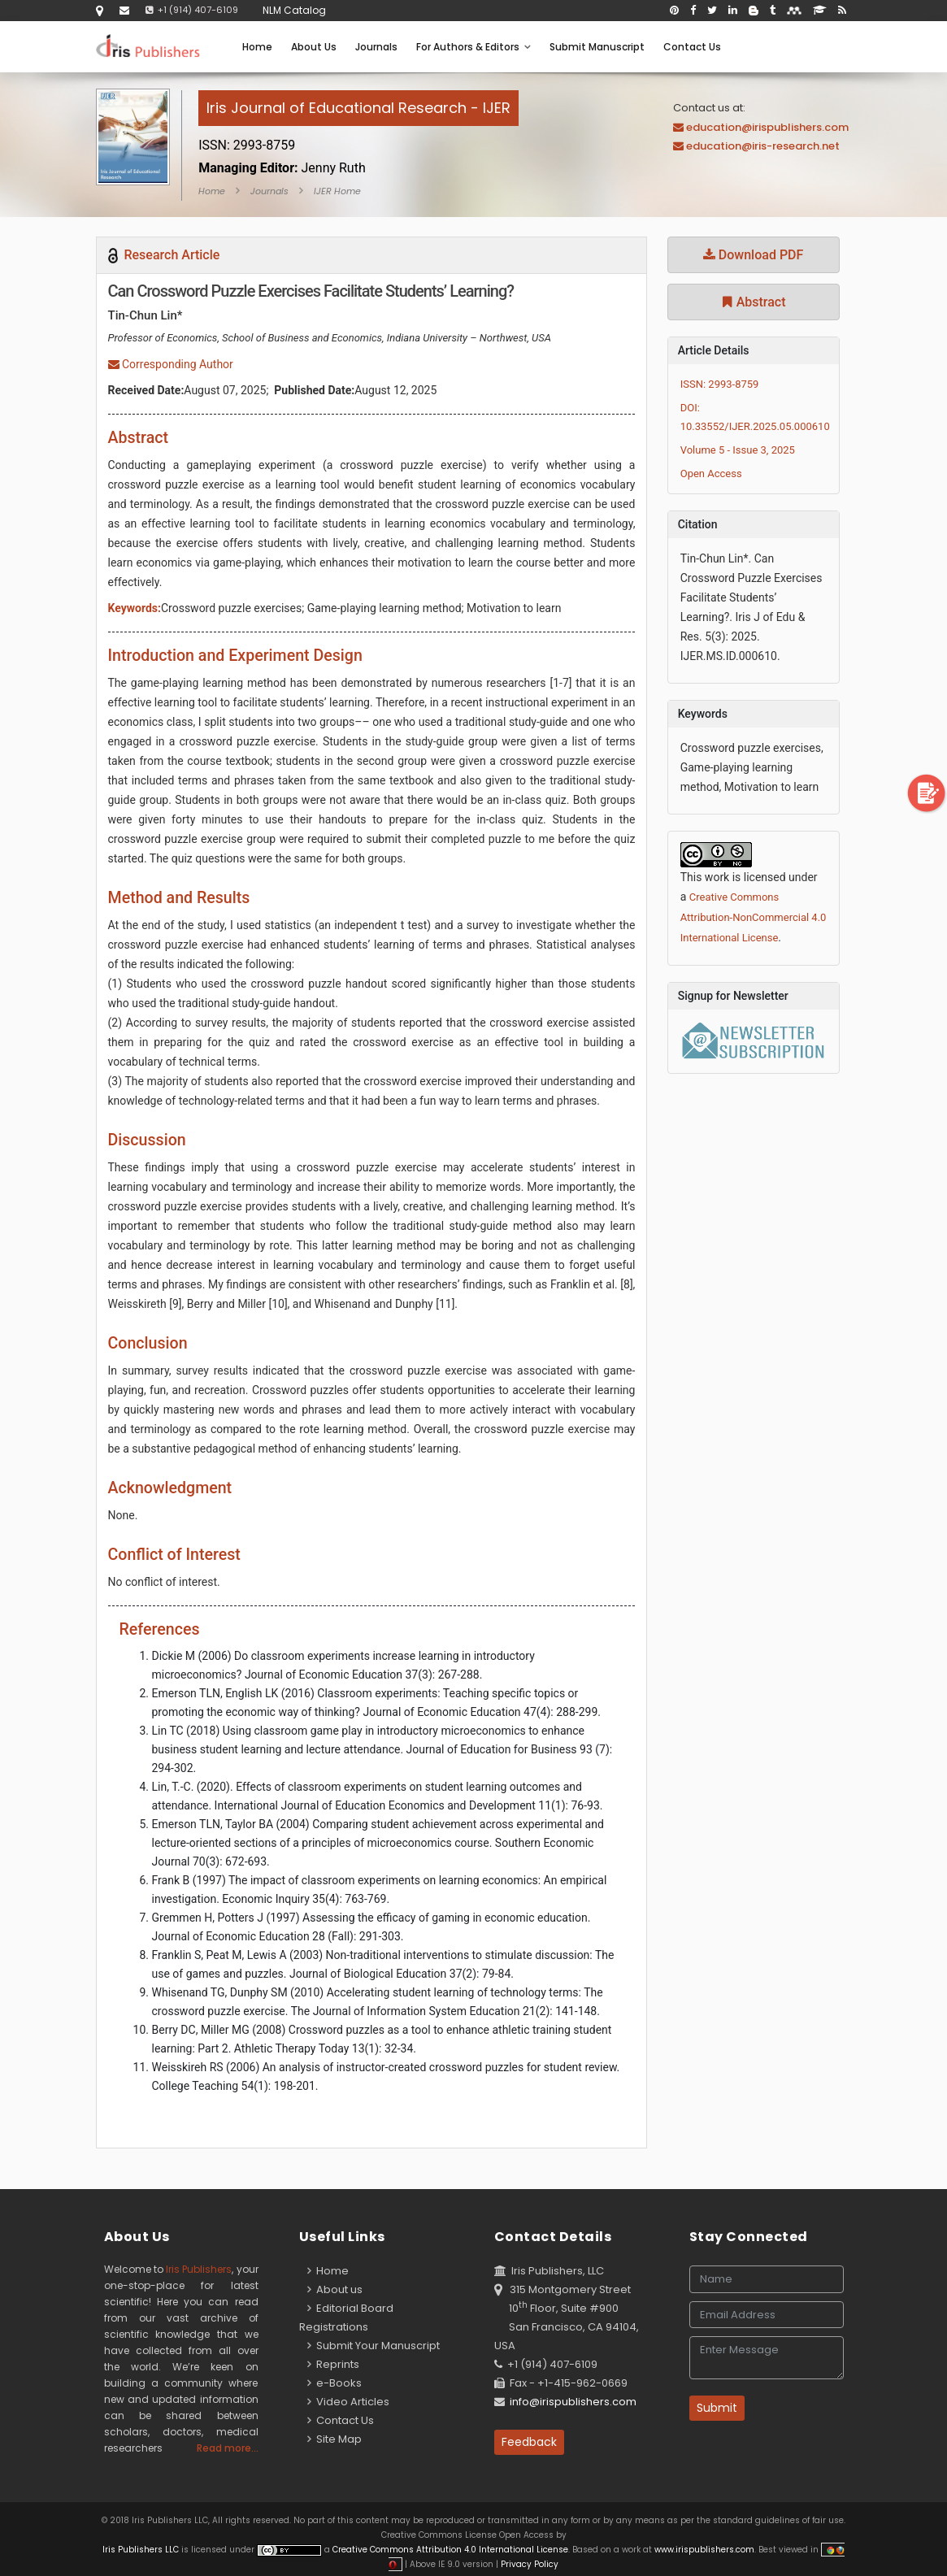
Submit (717, 2408)
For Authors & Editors (473, 47)
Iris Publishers (199, 2269)
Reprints (333, 2364)
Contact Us (692, 47)
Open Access (711, 473)
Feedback (529, 2442)
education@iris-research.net (763, 146)
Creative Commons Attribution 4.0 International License (450, 2549)
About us (335, 2289)
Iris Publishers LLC (141, 2549)
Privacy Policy (528, 2564)
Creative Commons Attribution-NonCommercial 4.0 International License (753, 917)
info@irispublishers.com (573, 2401)
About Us (314, 47)
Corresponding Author (170, 364)
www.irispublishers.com (704, 2549)
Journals (376, 47)
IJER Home (337, 191)
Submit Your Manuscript (373, 2345)
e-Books (334, 2383)
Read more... (227, 2448)
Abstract (753, 302)
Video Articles (348, 2401)
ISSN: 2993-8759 (719, 384)
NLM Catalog (294, 10)
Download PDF (753, 255)
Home (257, 47)
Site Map (334, 2439)
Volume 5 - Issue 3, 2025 (737, 450)
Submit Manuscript (597, 47)
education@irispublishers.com (767, 127)
